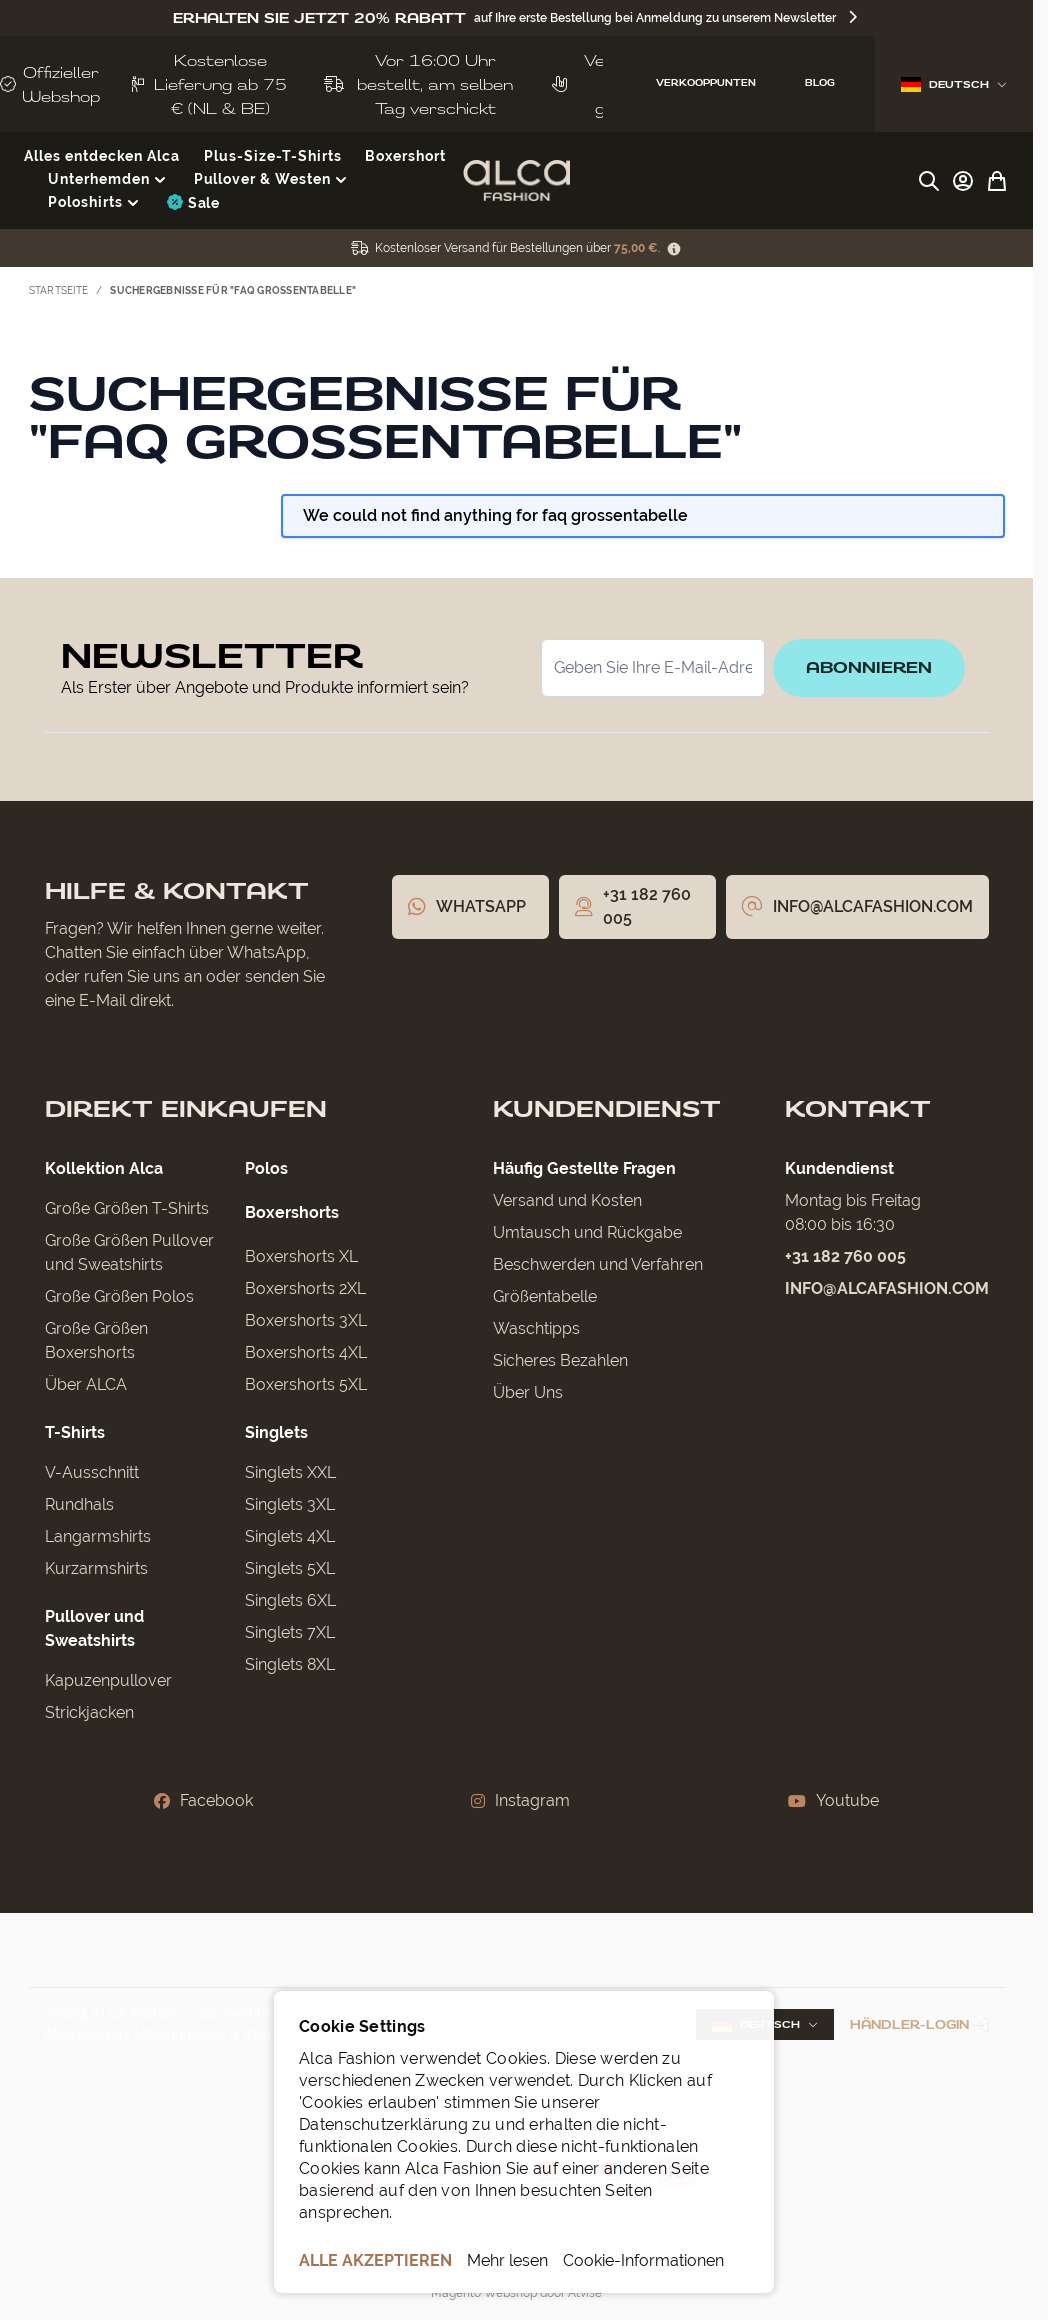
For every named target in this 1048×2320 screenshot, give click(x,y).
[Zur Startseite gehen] (516, 181)
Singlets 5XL (290, 1568)
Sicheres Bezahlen (560, 1360)
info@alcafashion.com (887, 1288)
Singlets (276, 1432)
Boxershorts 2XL (305, 1288)
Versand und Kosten (567, 1200)
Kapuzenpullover (108, 1680)
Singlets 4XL (290, 1536)
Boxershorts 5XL (306, 1384)
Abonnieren (869, 667)
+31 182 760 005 (845, 1256)
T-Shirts (75, 1432)
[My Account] (963, 181)
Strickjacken (89, 1712)
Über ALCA (86, 1384)
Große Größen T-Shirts (127, 1208)
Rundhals (79, 1504)
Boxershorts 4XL (306, 1352)
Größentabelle (545, 1296)
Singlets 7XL (290, 1632)
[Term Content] (674, 248)
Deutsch (954, 84)
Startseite (59, 290)
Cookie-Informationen (643, 2260)
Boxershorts (292, 1212)
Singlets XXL (290, 1472)
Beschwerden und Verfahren (598, 1264)
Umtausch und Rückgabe (587, 1232)
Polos (266, 1168)
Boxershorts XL (301, 1256)
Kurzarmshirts (96, 1568)
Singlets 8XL (290, 1664)
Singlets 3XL (290, 1504)
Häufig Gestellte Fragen (584, 1168)
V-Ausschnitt (92, 1472)
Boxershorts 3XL (306, 1320)
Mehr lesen (507, 2260)
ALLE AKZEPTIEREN (375, 2260)
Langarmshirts (98, 1536)
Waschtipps (536, 1328)
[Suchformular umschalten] (929, 181)
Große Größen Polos (119, 1296)
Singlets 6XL (290, 1600)
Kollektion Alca (104, 1168)
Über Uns (528, 1392)
